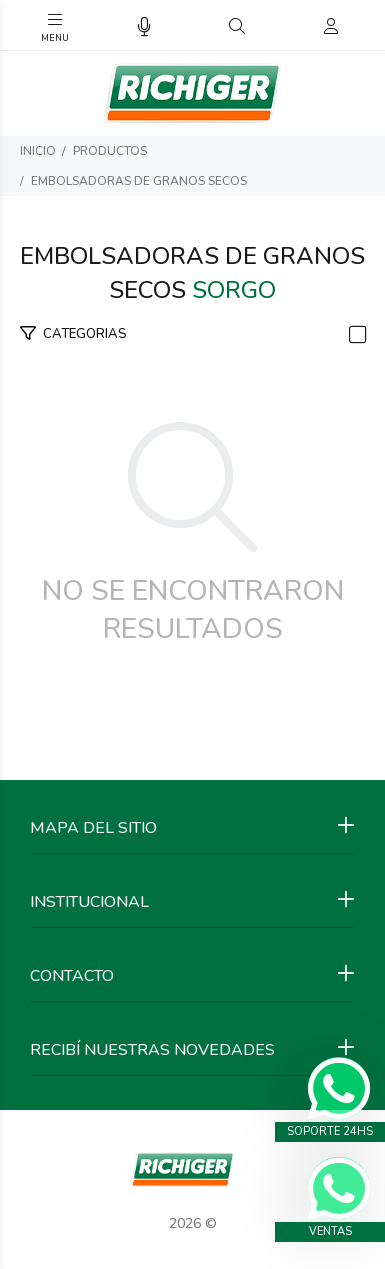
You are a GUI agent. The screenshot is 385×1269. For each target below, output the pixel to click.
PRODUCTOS (110, 151)
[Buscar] (237, 27)
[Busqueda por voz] (144, 27)
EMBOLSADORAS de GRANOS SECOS (139, 181)
